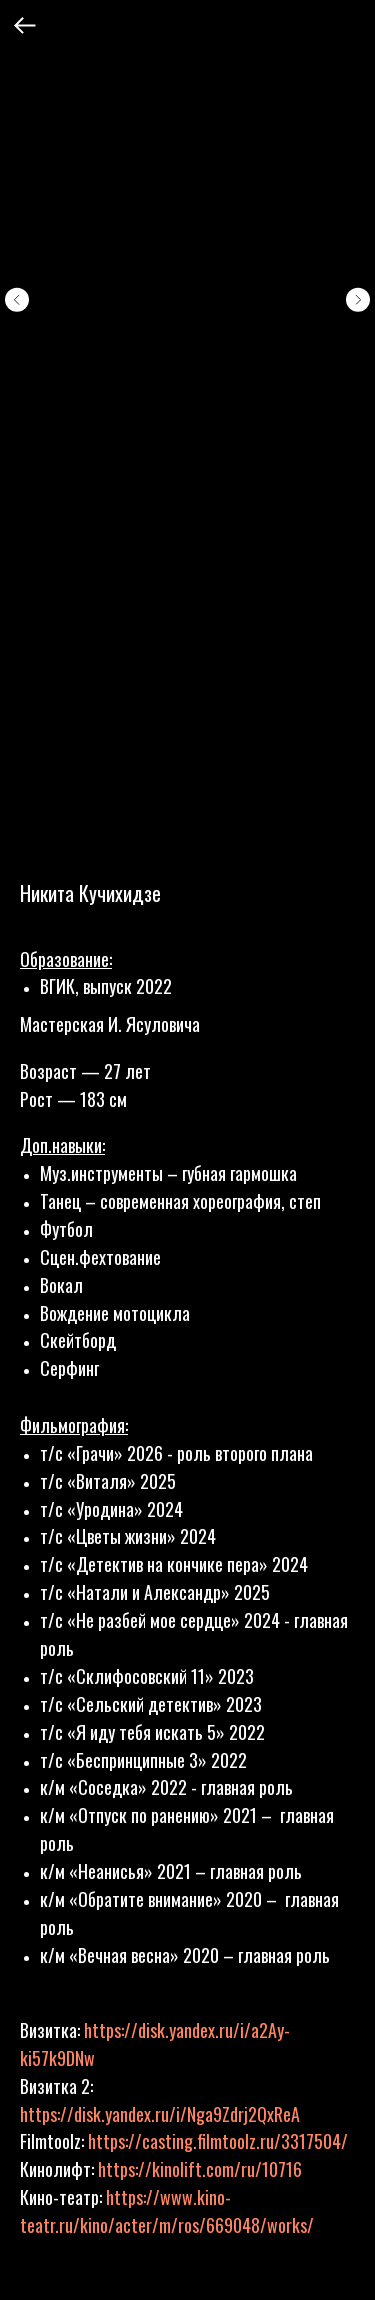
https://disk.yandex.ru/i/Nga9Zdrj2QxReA (160, 2114)
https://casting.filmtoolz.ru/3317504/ (218, 2141)
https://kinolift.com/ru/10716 (200, 2169)
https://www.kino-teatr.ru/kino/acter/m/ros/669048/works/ (167, 2211)
